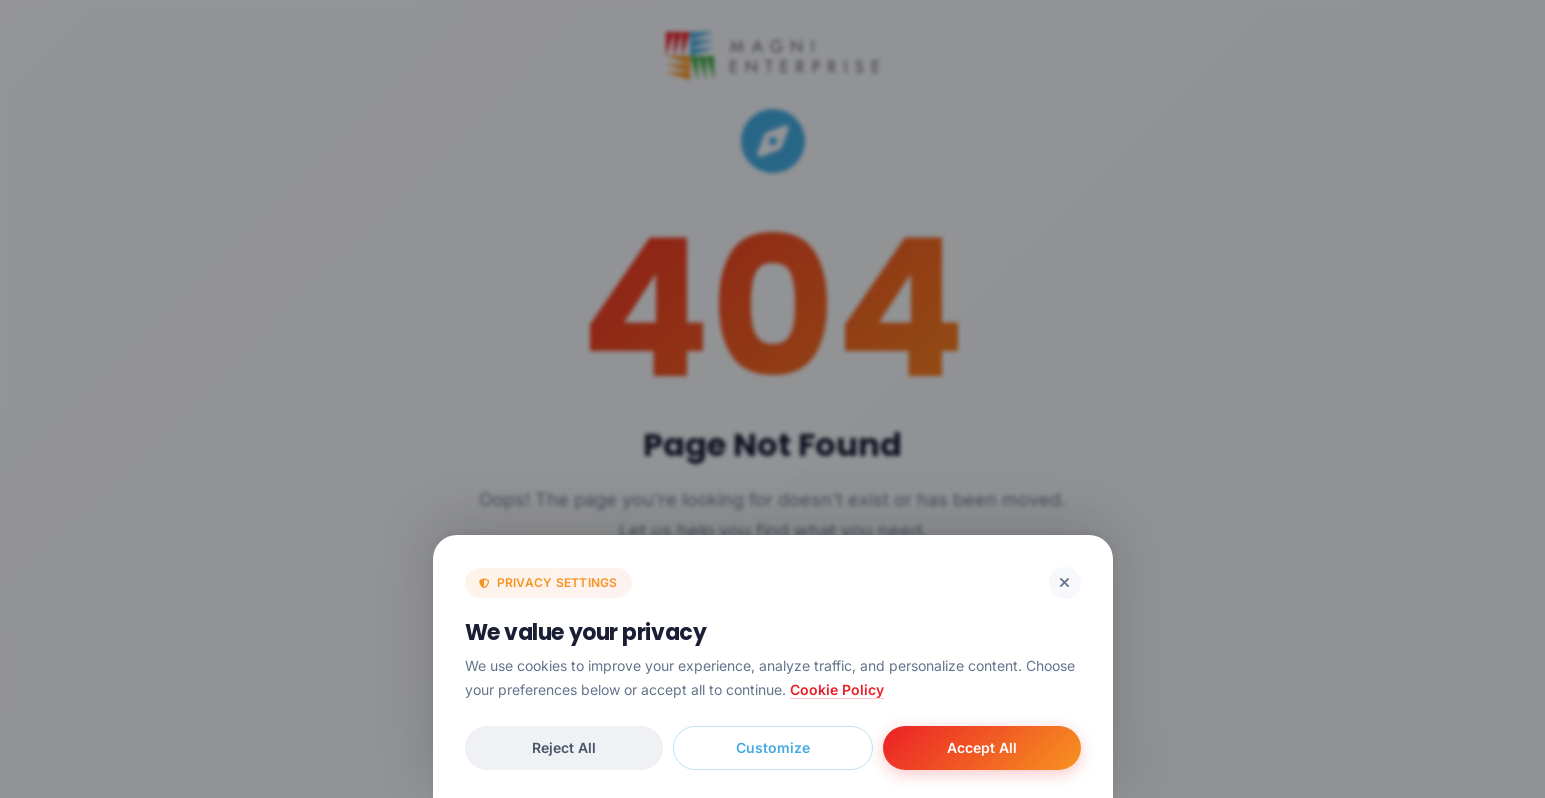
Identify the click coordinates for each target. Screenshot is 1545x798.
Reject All (564, 747)
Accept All (982, 747)
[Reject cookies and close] (1065, 583)
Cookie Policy (837, 689)
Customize (773, 747)
